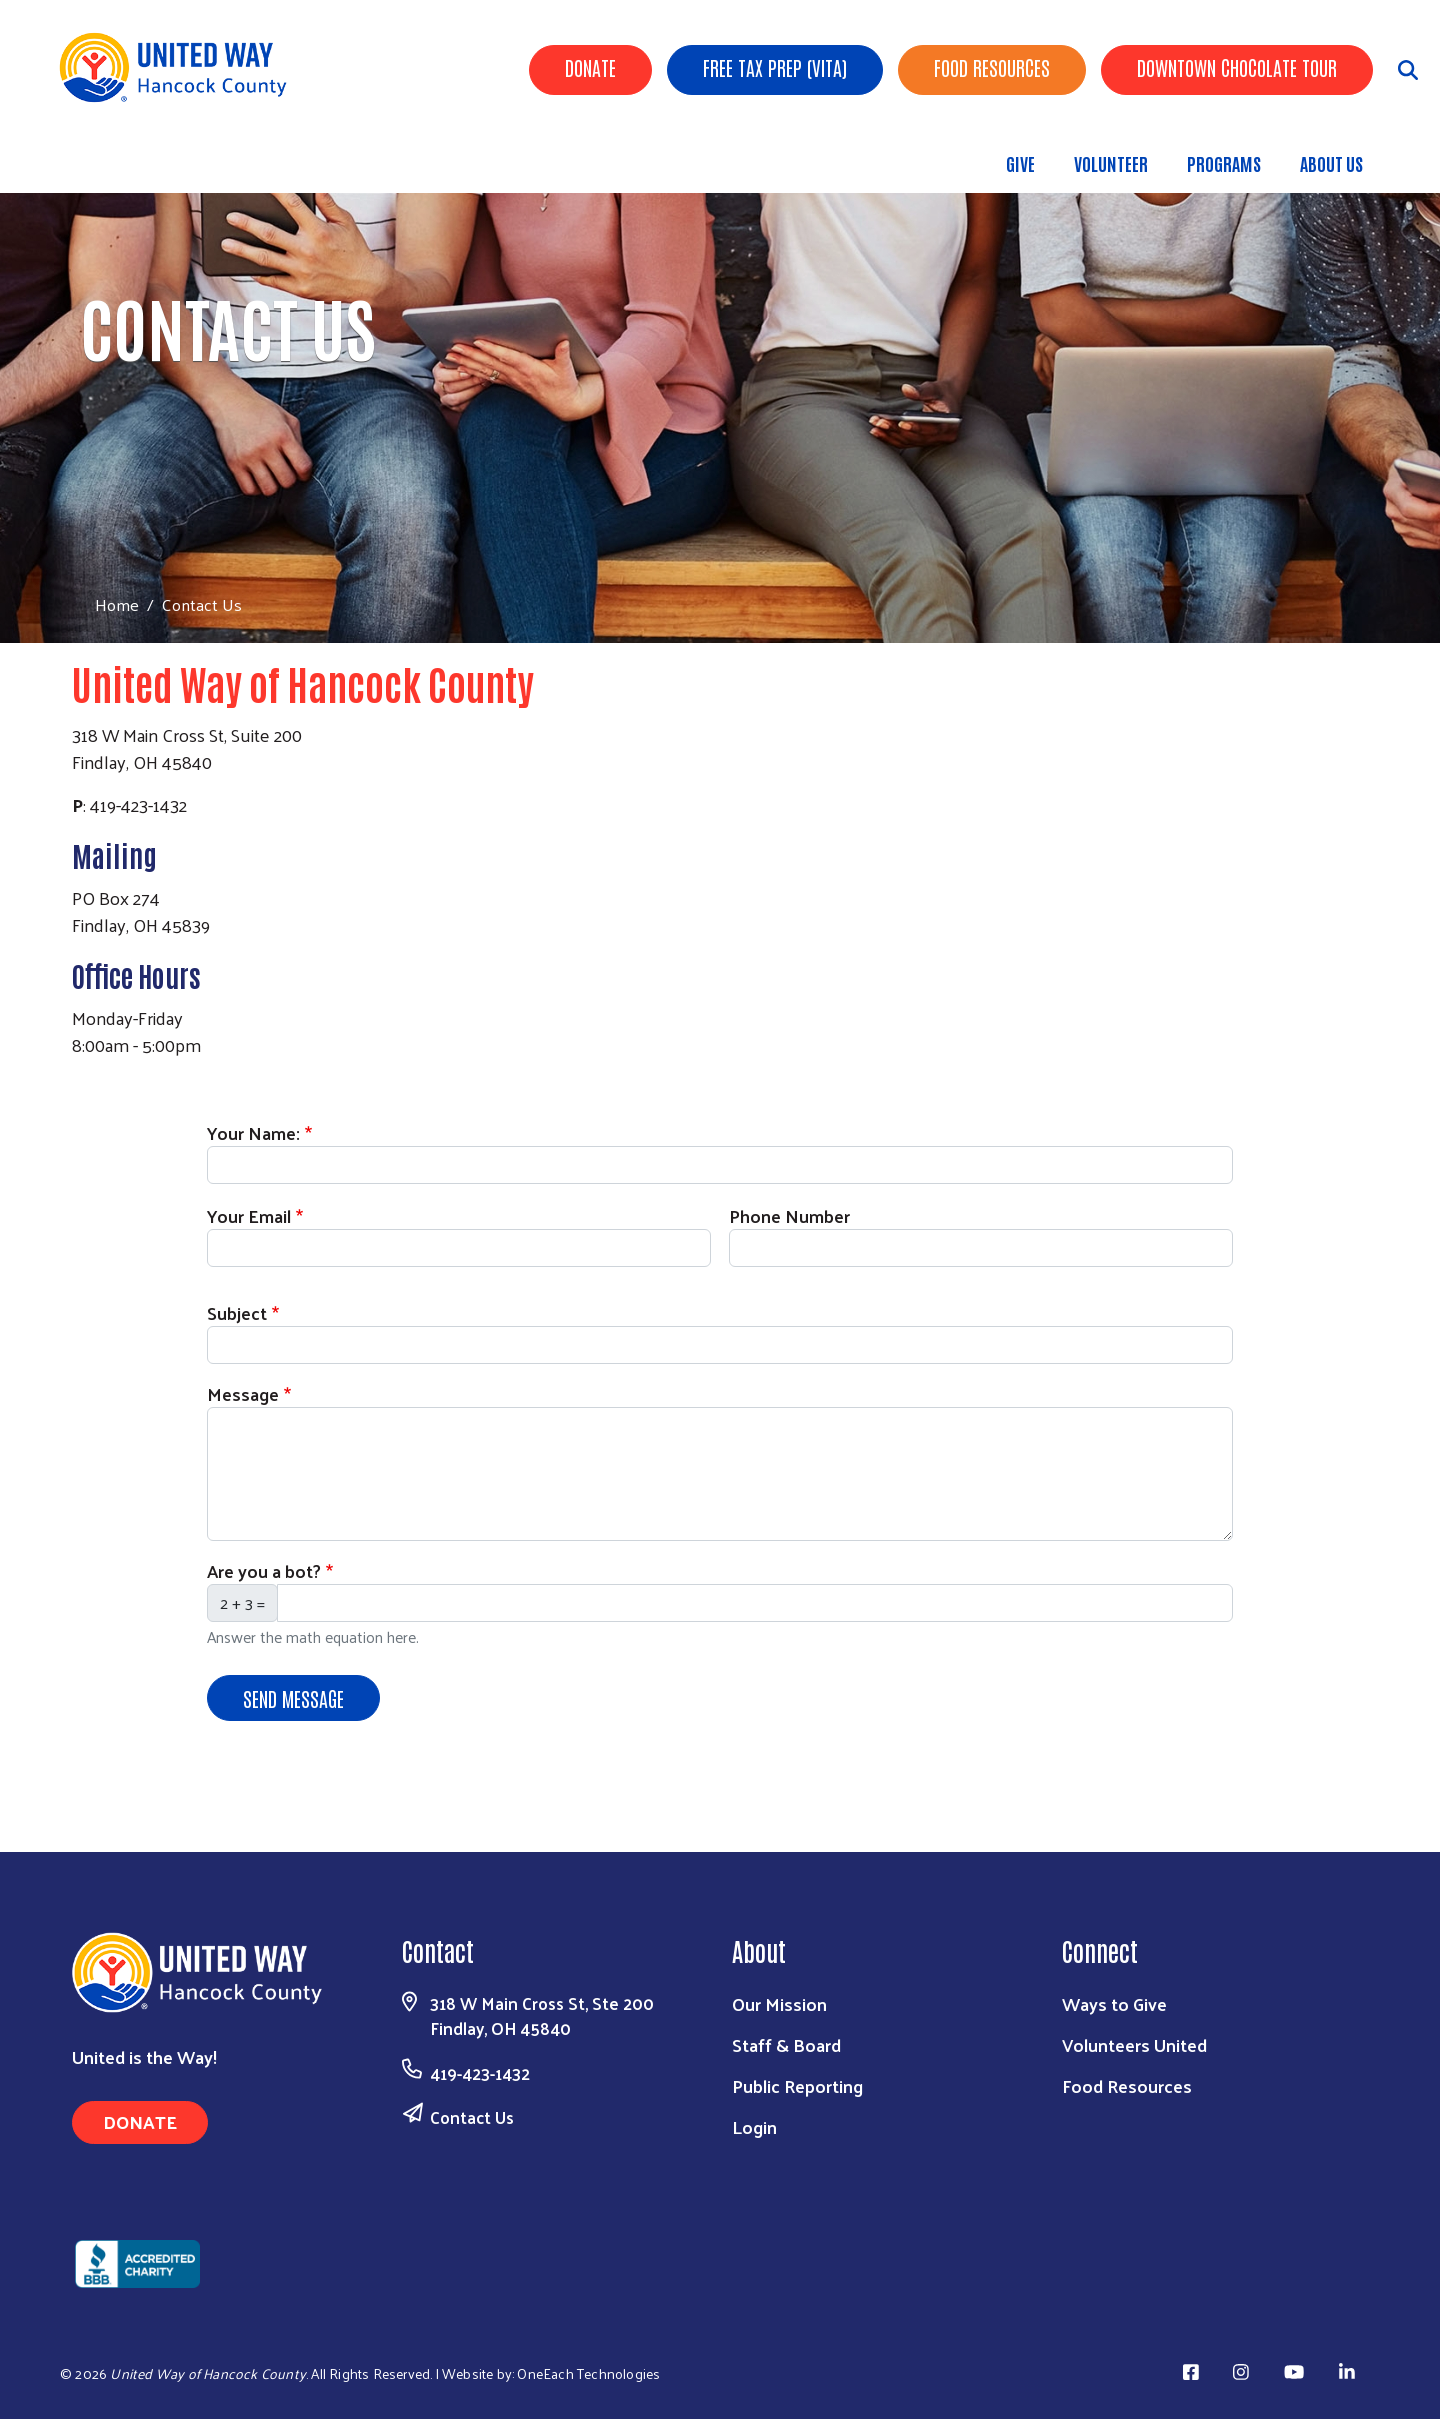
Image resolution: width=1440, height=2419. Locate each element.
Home (117, 604)
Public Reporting (797, 2085)
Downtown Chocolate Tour (1237, 67)
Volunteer (1111, 163)
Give (1020, 163)
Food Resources (992, 67)
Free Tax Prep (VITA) (775, 67)
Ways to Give (1114, 2003)
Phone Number (789, 1215)
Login (754, 2126)
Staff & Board (786, 2044)
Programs (1224, 163)
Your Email (249, 1215)
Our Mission (779, 2003)
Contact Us (472, 2117)
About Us (1331, 163)
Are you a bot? (264, 1570)
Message (243, 1393)
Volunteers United (1134, 2044)
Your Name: (253, 1132)
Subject (237, 1312)
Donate (590, 67)
